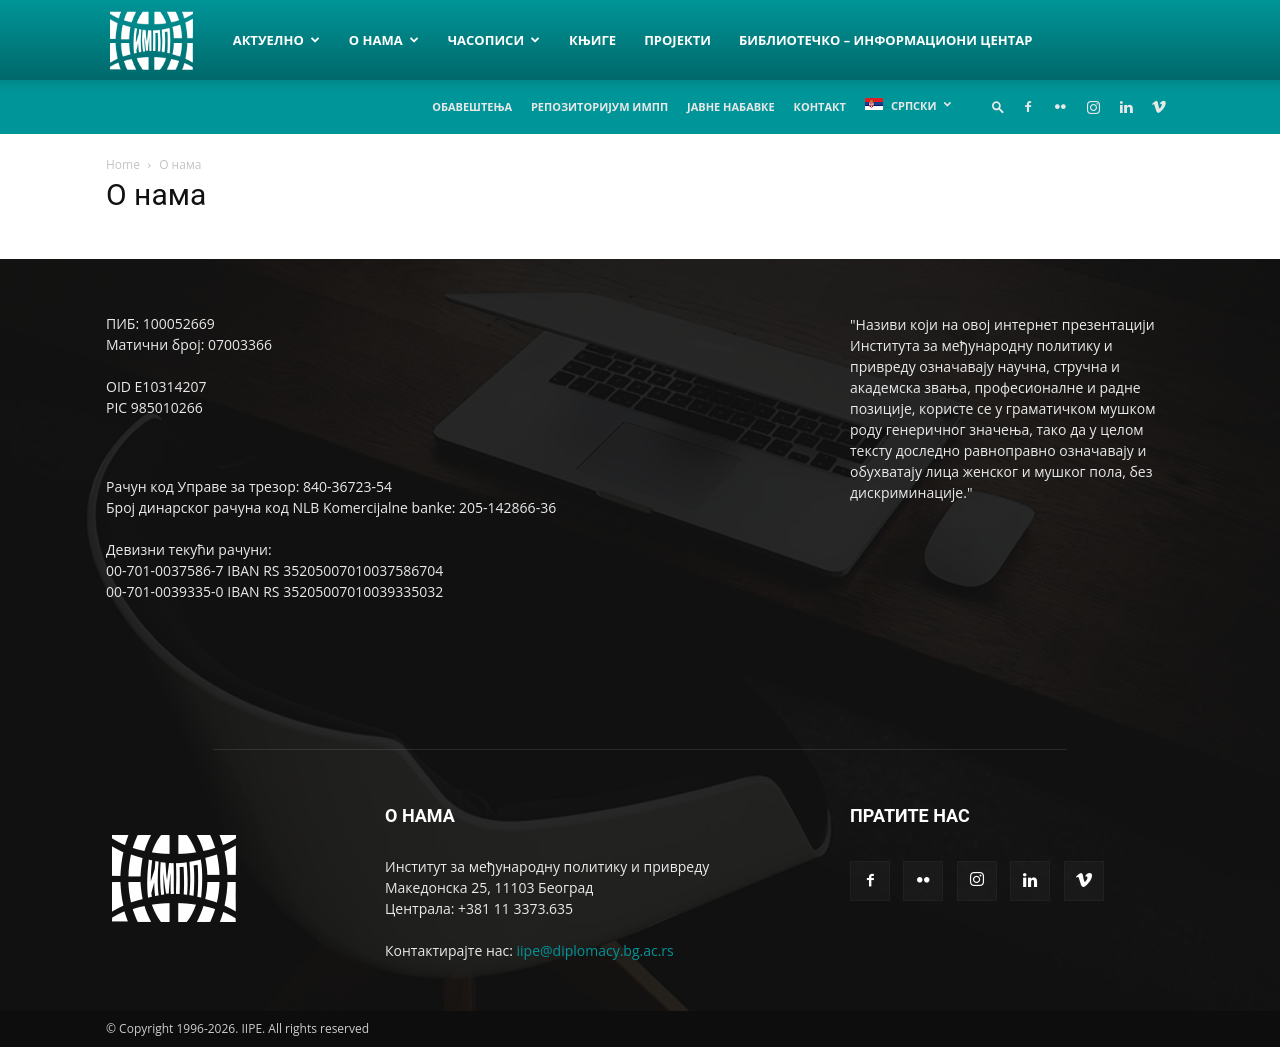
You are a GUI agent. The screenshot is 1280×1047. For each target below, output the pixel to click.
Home (123, 164)
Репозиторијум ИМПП (599, 106)
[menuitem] (908, 105)
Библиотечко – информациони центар (885, 40)
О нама (384, 40)
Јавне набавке (731, 106)
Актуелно (276, 40)
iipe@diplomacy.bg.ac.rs (595, 950)
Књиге (592, 40)
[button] (998, 106)
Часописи (494, 40)
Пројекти (677, 40)
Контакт (820, 106)
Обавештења (472, 106)
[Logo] (162, 39)
